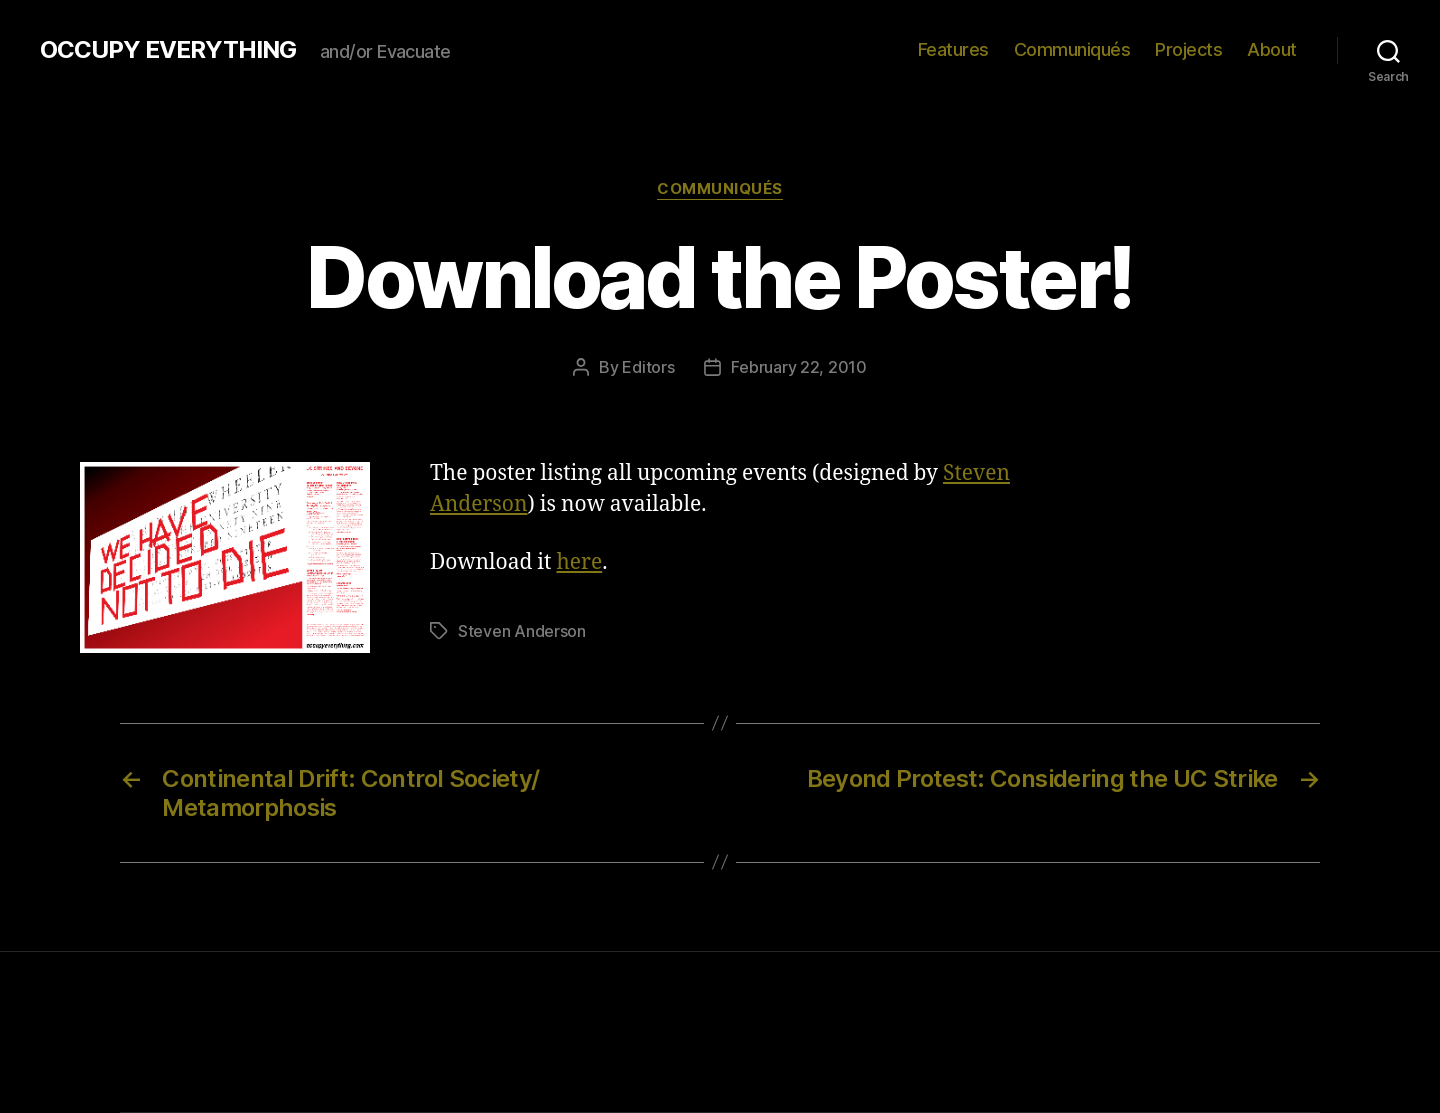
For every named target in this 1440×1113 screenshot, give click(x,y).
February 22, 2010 (798, 367)
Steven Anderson (522, 631)
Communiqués (1072, 49)
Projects (1188, 49)
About (1272, 49)
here (580, 562)
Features (953, 49)
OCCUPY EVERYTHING (168, 50)
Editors (648, 367)
